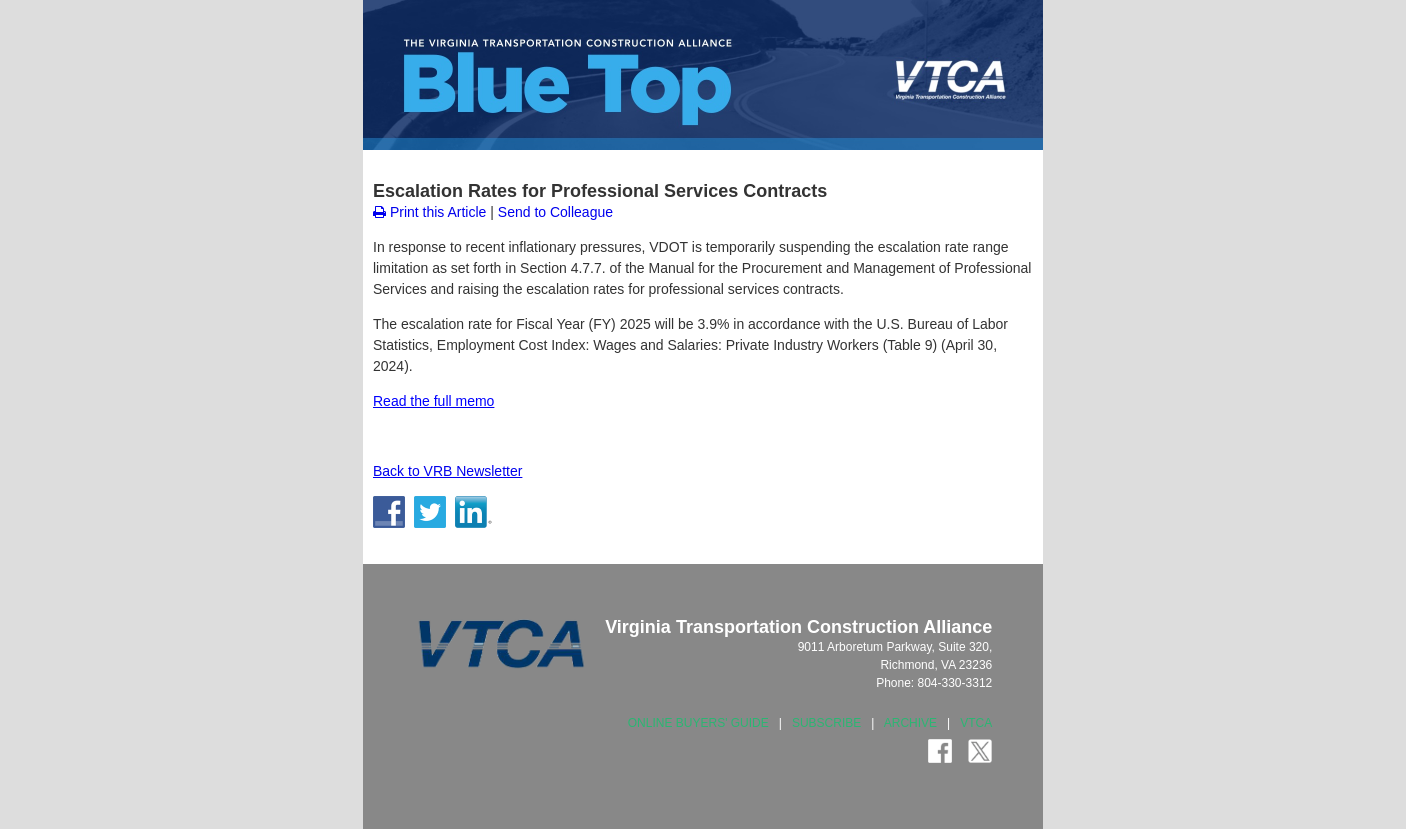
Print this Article (429, 212)
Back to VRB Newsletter (447, 471)
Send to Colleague (555, 212)
